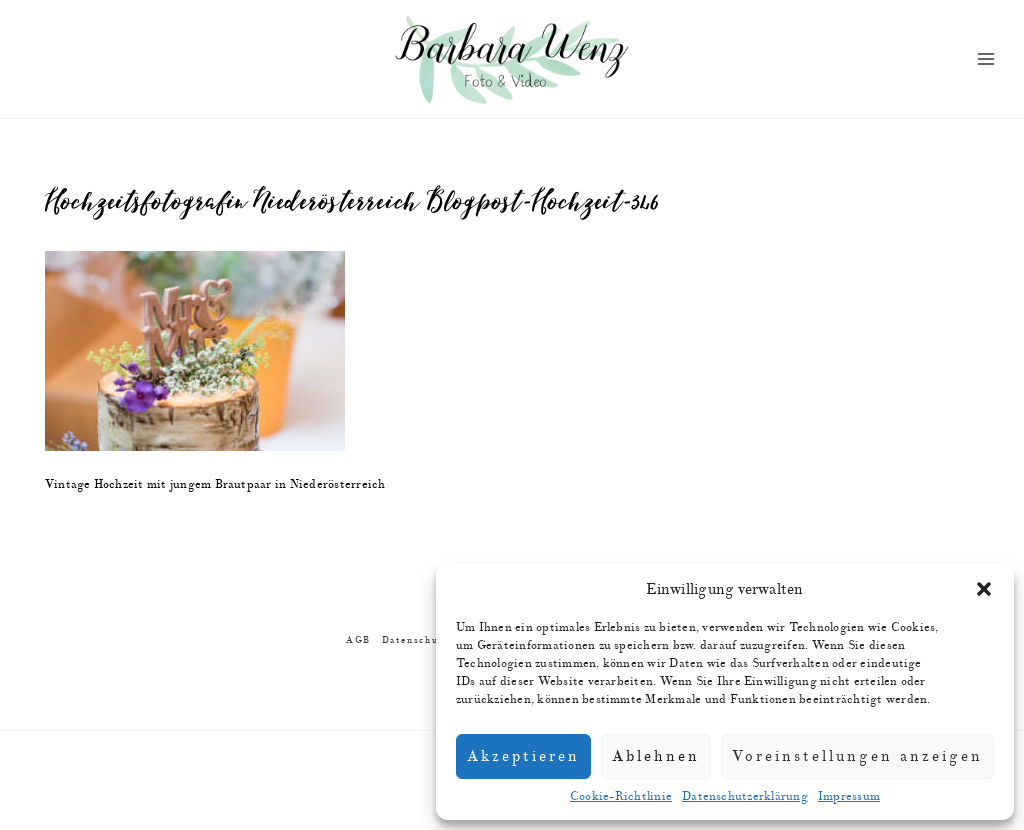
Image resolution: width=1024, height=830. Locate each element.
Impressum (849, 796)
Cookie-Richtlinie (621, 796)
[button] (984, 589)
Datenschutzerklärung (745, 796)
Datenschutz (415, 640)
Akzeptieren (523, 756)
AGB (358, 640)
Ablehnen (656, 756)
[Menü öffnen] (986, 59)
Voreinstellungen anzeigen (857, 756)
